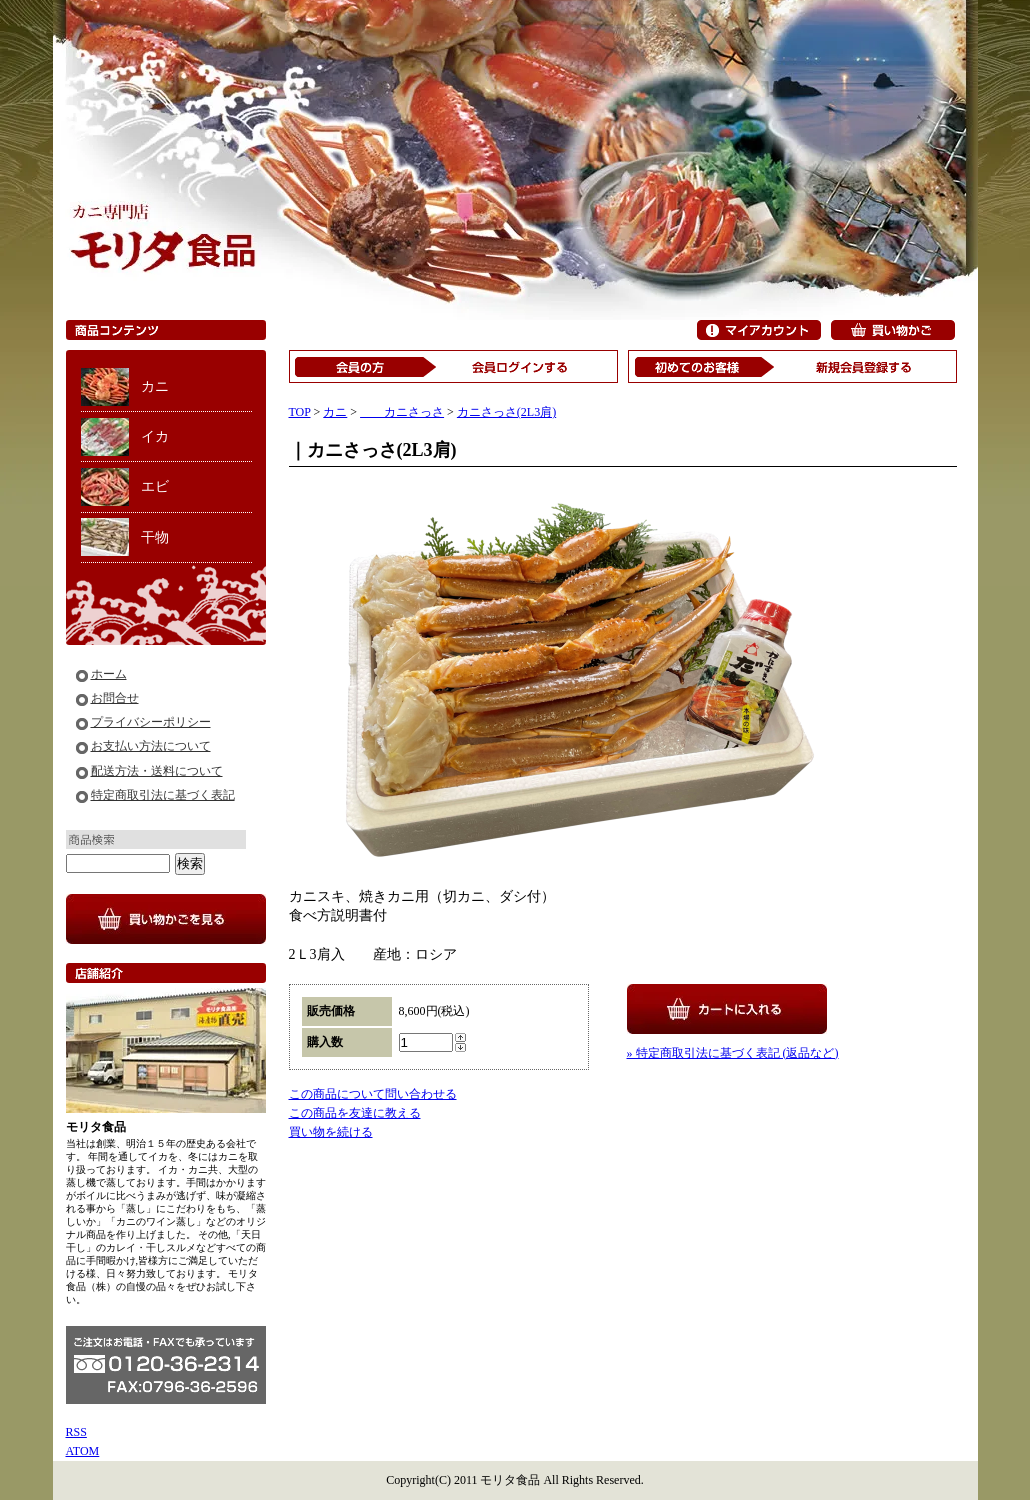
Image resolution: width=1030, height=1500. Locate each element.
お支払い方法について (151, 746)
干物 (155, 537)
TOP (300, 412)
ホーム (109, 674)
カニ (155, 386)
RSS (76, 1432)
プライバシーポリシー (151, 722)
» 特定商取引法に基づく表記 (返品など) (733, 1053)
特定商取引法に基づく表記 (163, 795)
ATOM (83, 1451)
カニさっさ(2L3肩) (506, 412)
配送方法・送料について (157, 771)
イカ (155, 436)
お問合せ (115, 698)
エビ (155, 486)
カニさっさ (402, 412)
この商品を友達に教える (355, 1113)
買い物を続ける (331, 1132)
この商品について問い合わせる (373, 1094)
